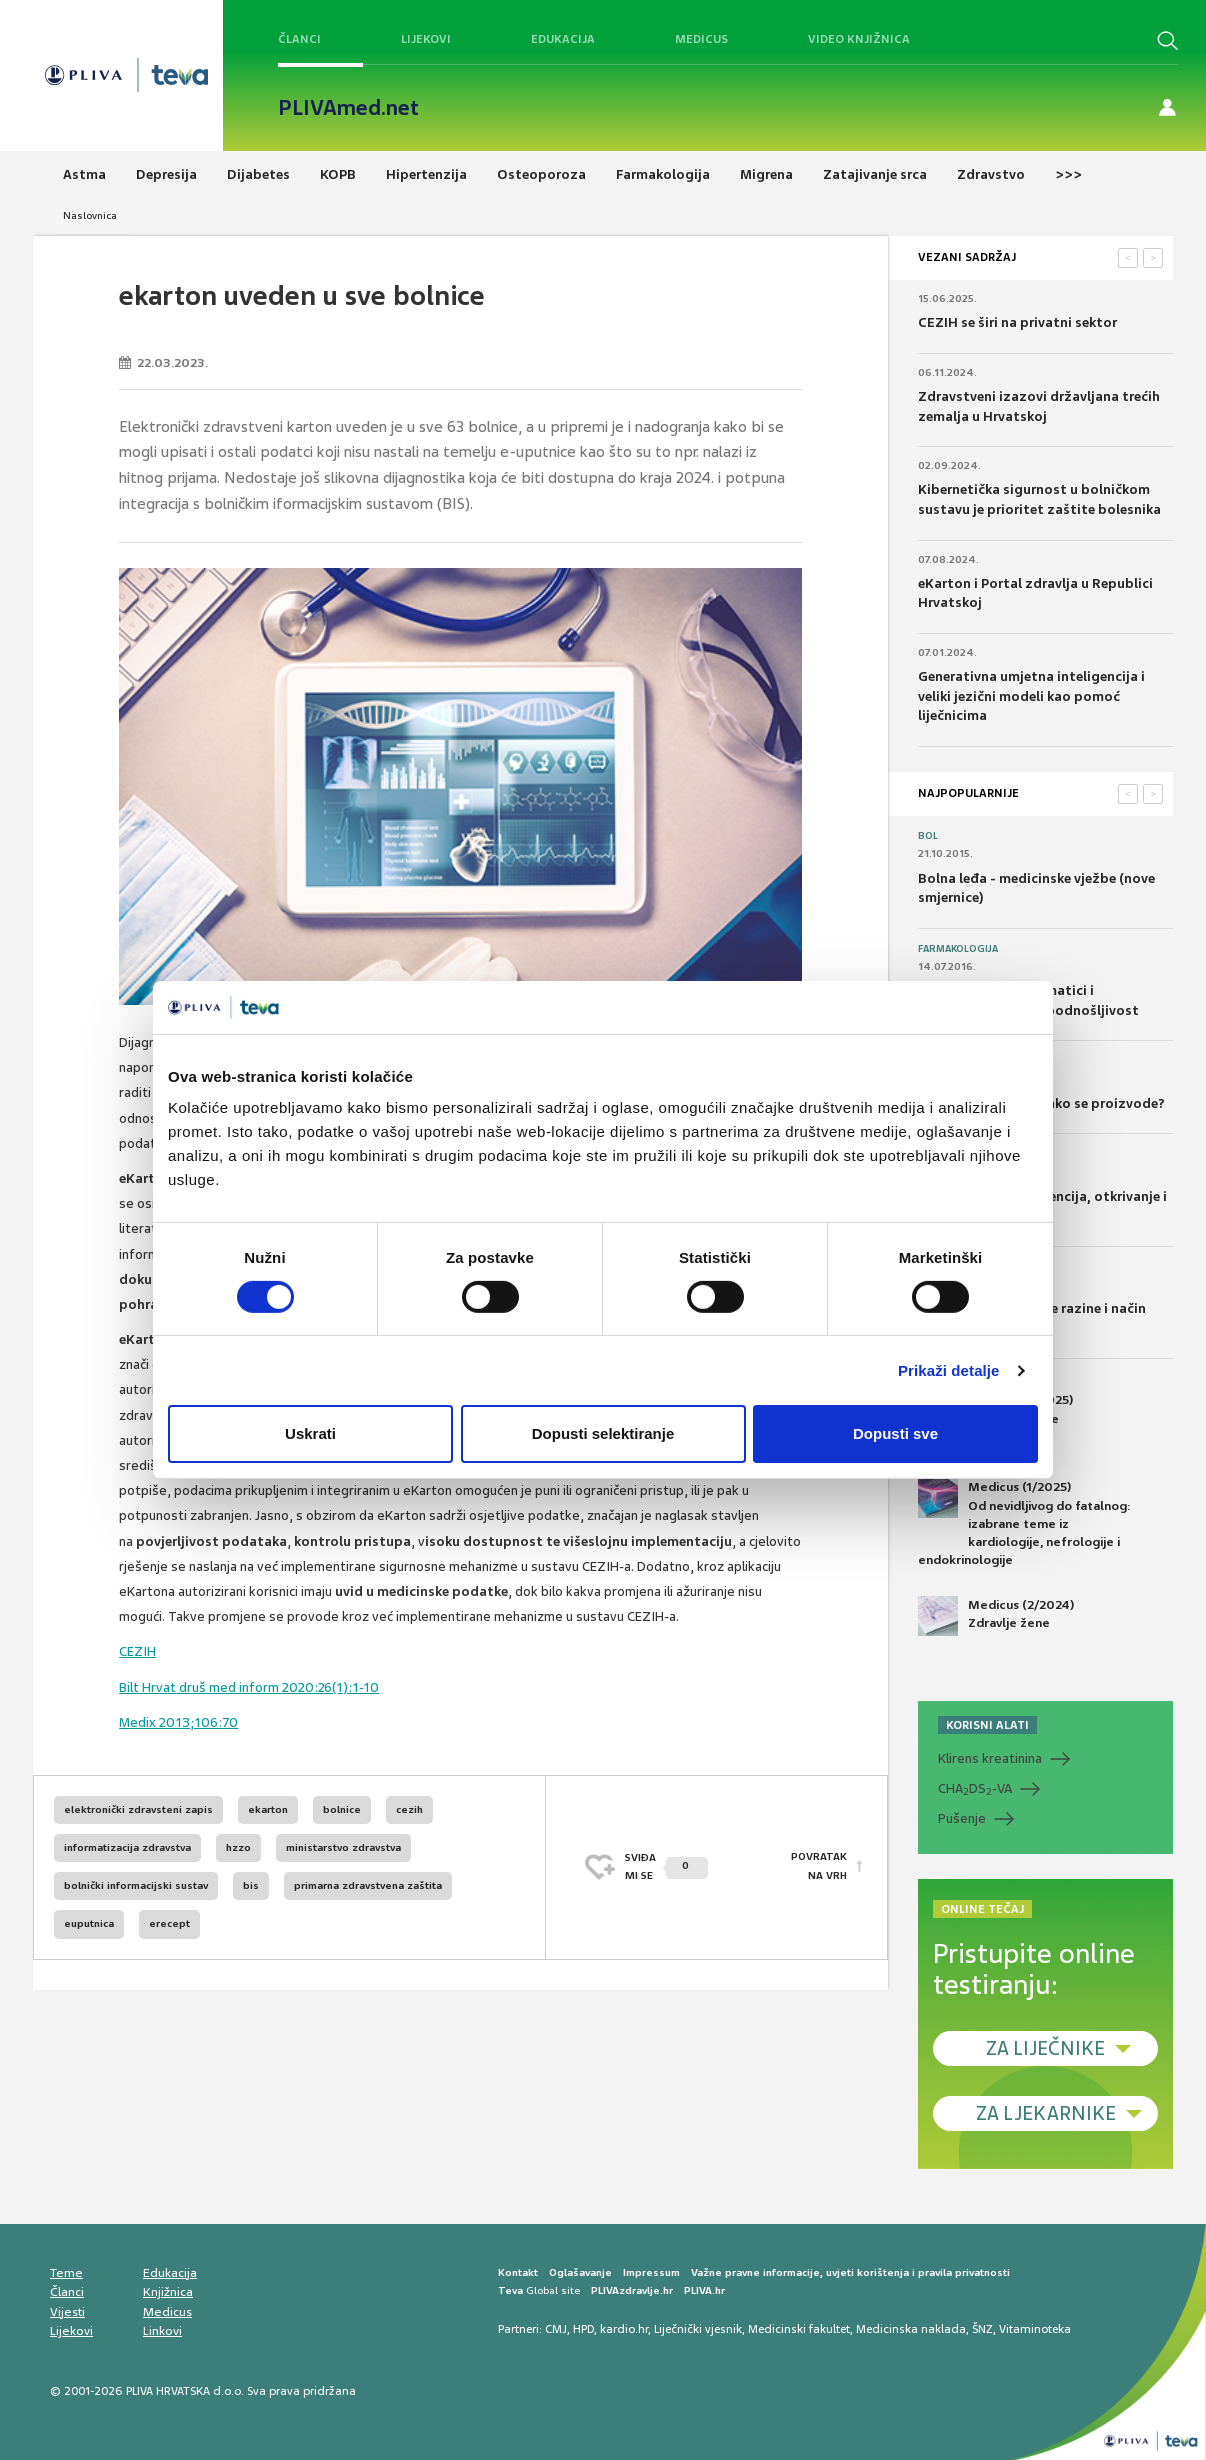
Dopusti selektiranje (603, 1433)
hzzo (238, 1847)
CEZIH (137, 1651)
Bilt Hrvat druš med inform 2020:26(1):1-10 (249, 1687)
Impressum (651, 2272)
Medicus (701, 39)
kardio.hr (624, 2329)
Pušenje (962, 1818)
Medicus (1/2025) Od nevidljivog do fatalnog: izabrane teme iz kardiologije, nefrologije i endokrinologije (1024, 1523)
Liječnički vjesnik (698, 2329)
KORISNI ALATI (987, 1725)
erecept (169, 1923)
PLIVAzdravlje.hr (632, 2290)
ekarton (268, 1809)
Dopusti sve (895, 1433)
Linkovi (162, 2331)
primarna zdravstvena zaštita (368, 1885)
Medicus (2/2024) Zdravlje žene (996, 1616)
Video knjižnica (859, 39)
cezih (409, 1809)
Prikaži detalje (949, 1370)
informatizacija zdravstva (127, 1847)
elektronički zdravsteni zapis (138, 1809)
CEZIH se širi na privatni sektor (1017, 322)
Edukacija (563, 39)
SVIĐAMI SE (666, 1866)
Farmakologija (958, 949)
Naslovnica (90, 215)
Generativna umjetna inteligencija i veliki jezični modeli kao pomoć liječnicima (1031, 696)
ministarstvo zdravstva (343, 1847)
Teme (66, 2273)
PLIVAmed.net (348, 108)
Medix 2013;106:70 (178, 1722)
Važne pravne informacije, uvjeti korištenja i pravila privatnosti (850, 2272)
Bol (928, 836)
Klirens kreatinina (990, 1758)
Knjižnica (168, 2292)
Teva (510, 2290)
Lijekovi (426, 39)
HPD (583, 2329)
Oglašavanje (580, 2272)
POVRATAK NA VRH (819, 1866)
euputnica (89, 1923)
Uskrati (310, 1433)
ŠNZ (982, 2329)
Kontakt (518, 2272)
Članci (299, 39)
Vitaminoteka (1035, 2329)
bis (251, 1885)
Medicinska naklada (911, 2329)
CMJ (556, 2329)
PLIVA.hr (704, 2290)
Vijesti (67, 2312)
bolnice (342, 1809)
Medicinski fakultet (799, 2329)
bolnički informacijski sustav (136, 1885)
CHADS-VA (975, 1789)
